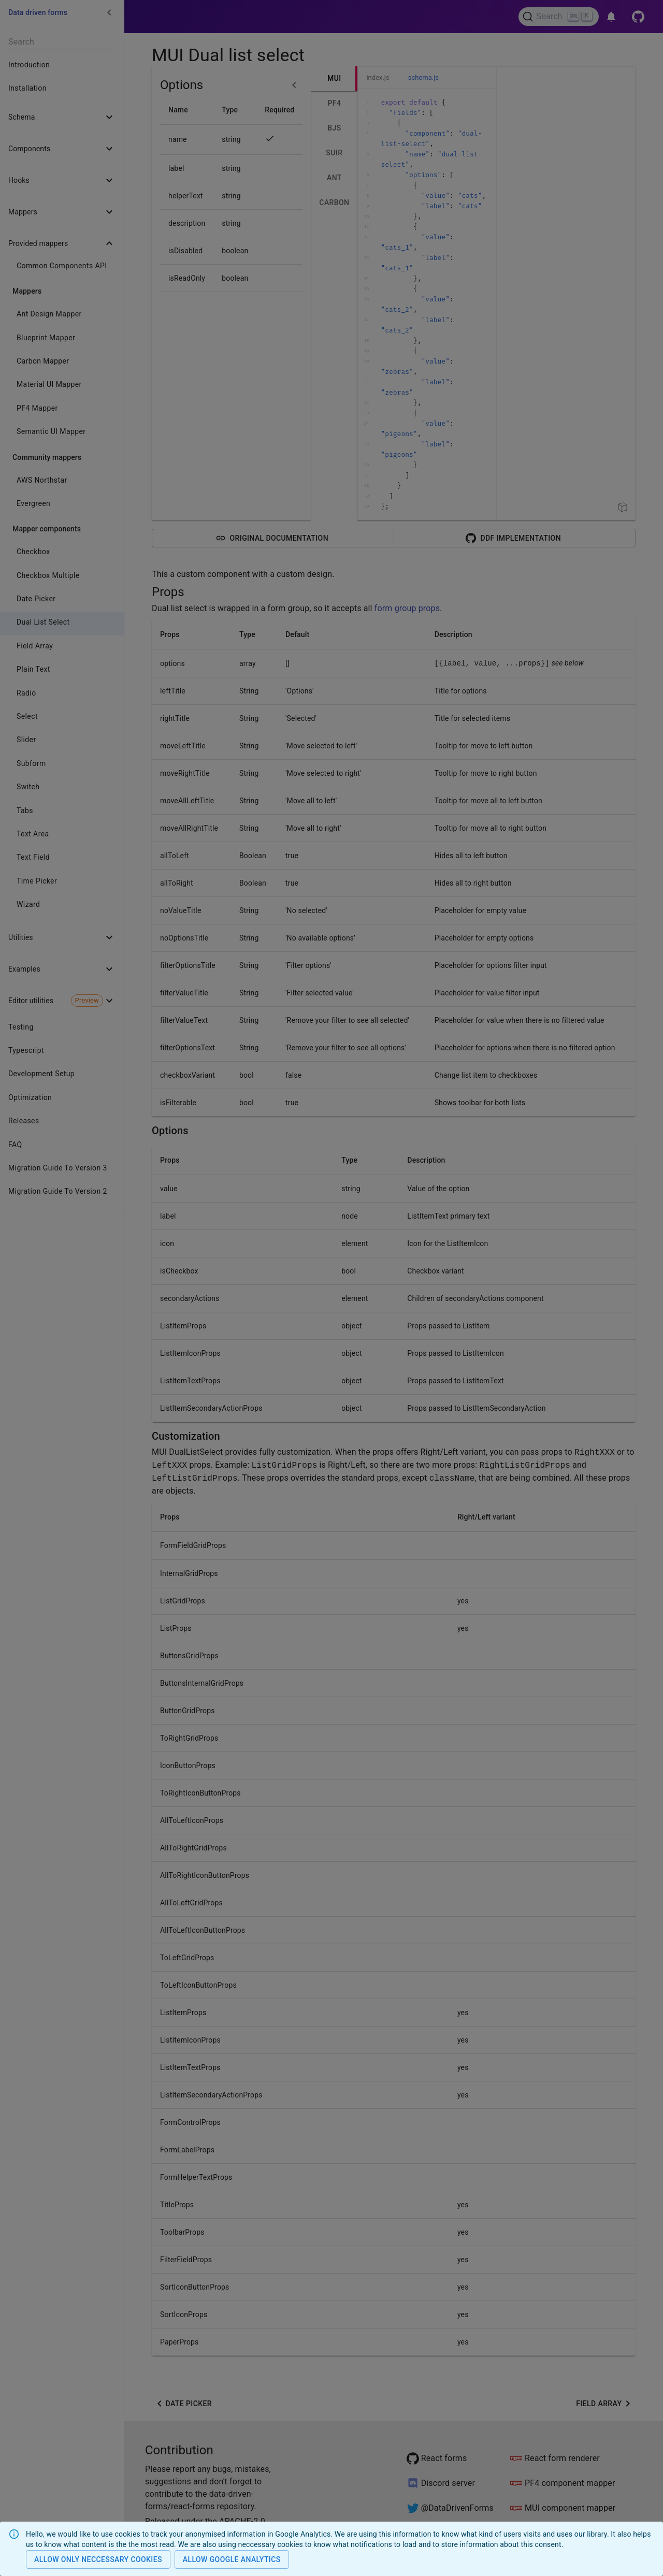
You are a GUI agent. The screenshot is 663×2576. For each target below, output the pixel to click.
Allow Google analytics (232, 2560)
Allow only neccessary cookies (98, 2560)
